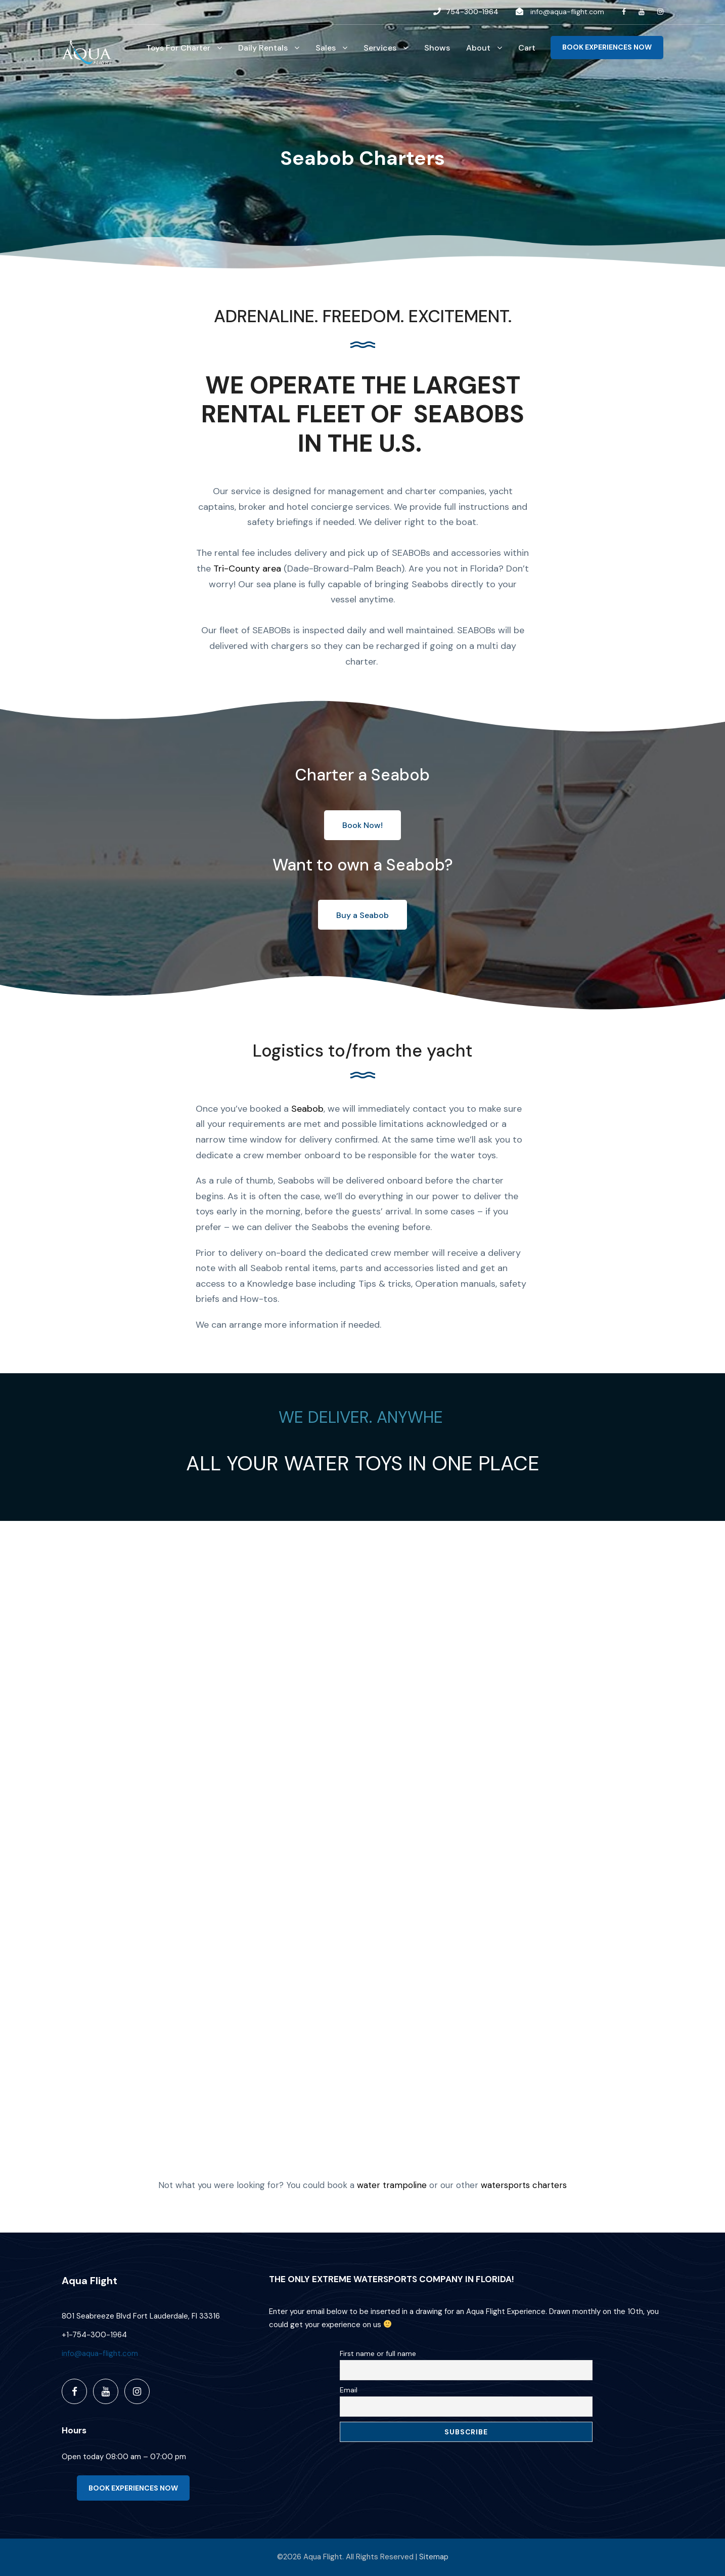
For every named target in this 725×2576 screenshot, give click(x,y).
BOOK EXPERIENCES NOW (607, 47)
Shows (437, 47)
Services (380, 47)
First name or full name (378, 2353)
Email (348, 2389)
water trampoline (392, 2185)
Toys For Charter (178, 47)
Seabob (307, 1109)
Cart (526, 47)
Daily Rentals (263, 47)
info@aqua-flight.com (567, 11)
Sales (325, 47)
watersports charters (524, 2185)
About (478, 47)
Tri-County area (247, 568)
